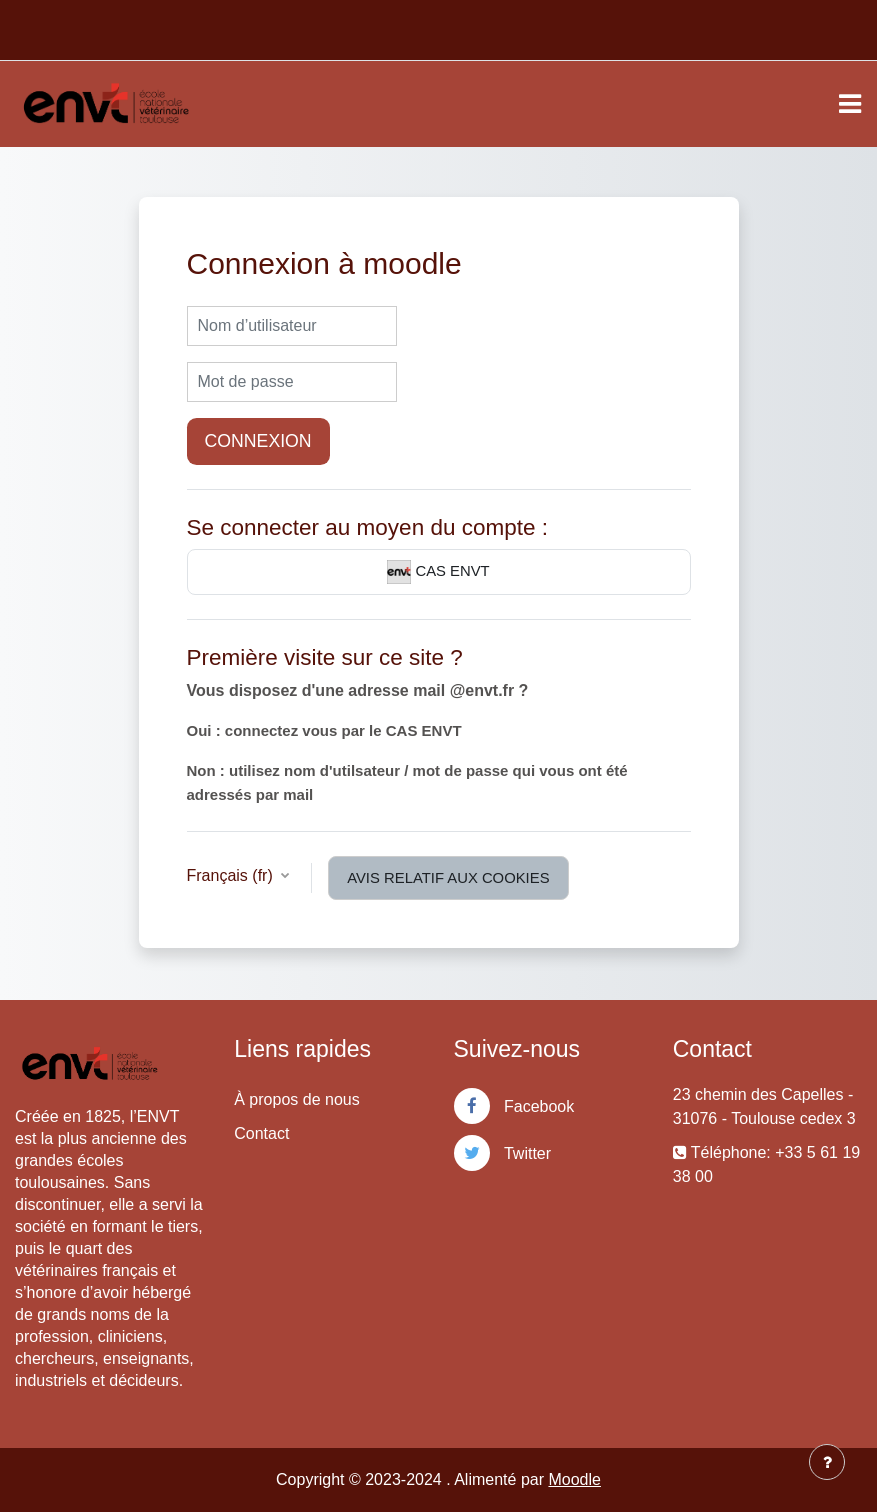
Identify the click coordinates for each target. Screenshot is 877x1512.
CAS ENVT (438, 572)
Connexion (258, 441)
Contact (261, 1133)
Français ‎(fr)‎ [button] (232, 875)
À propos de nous (296, 1099)
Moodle (574, 1479)
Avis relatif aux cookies (448, 878)
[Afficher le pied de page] (827, 1462)
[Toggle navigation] (850, 104)
